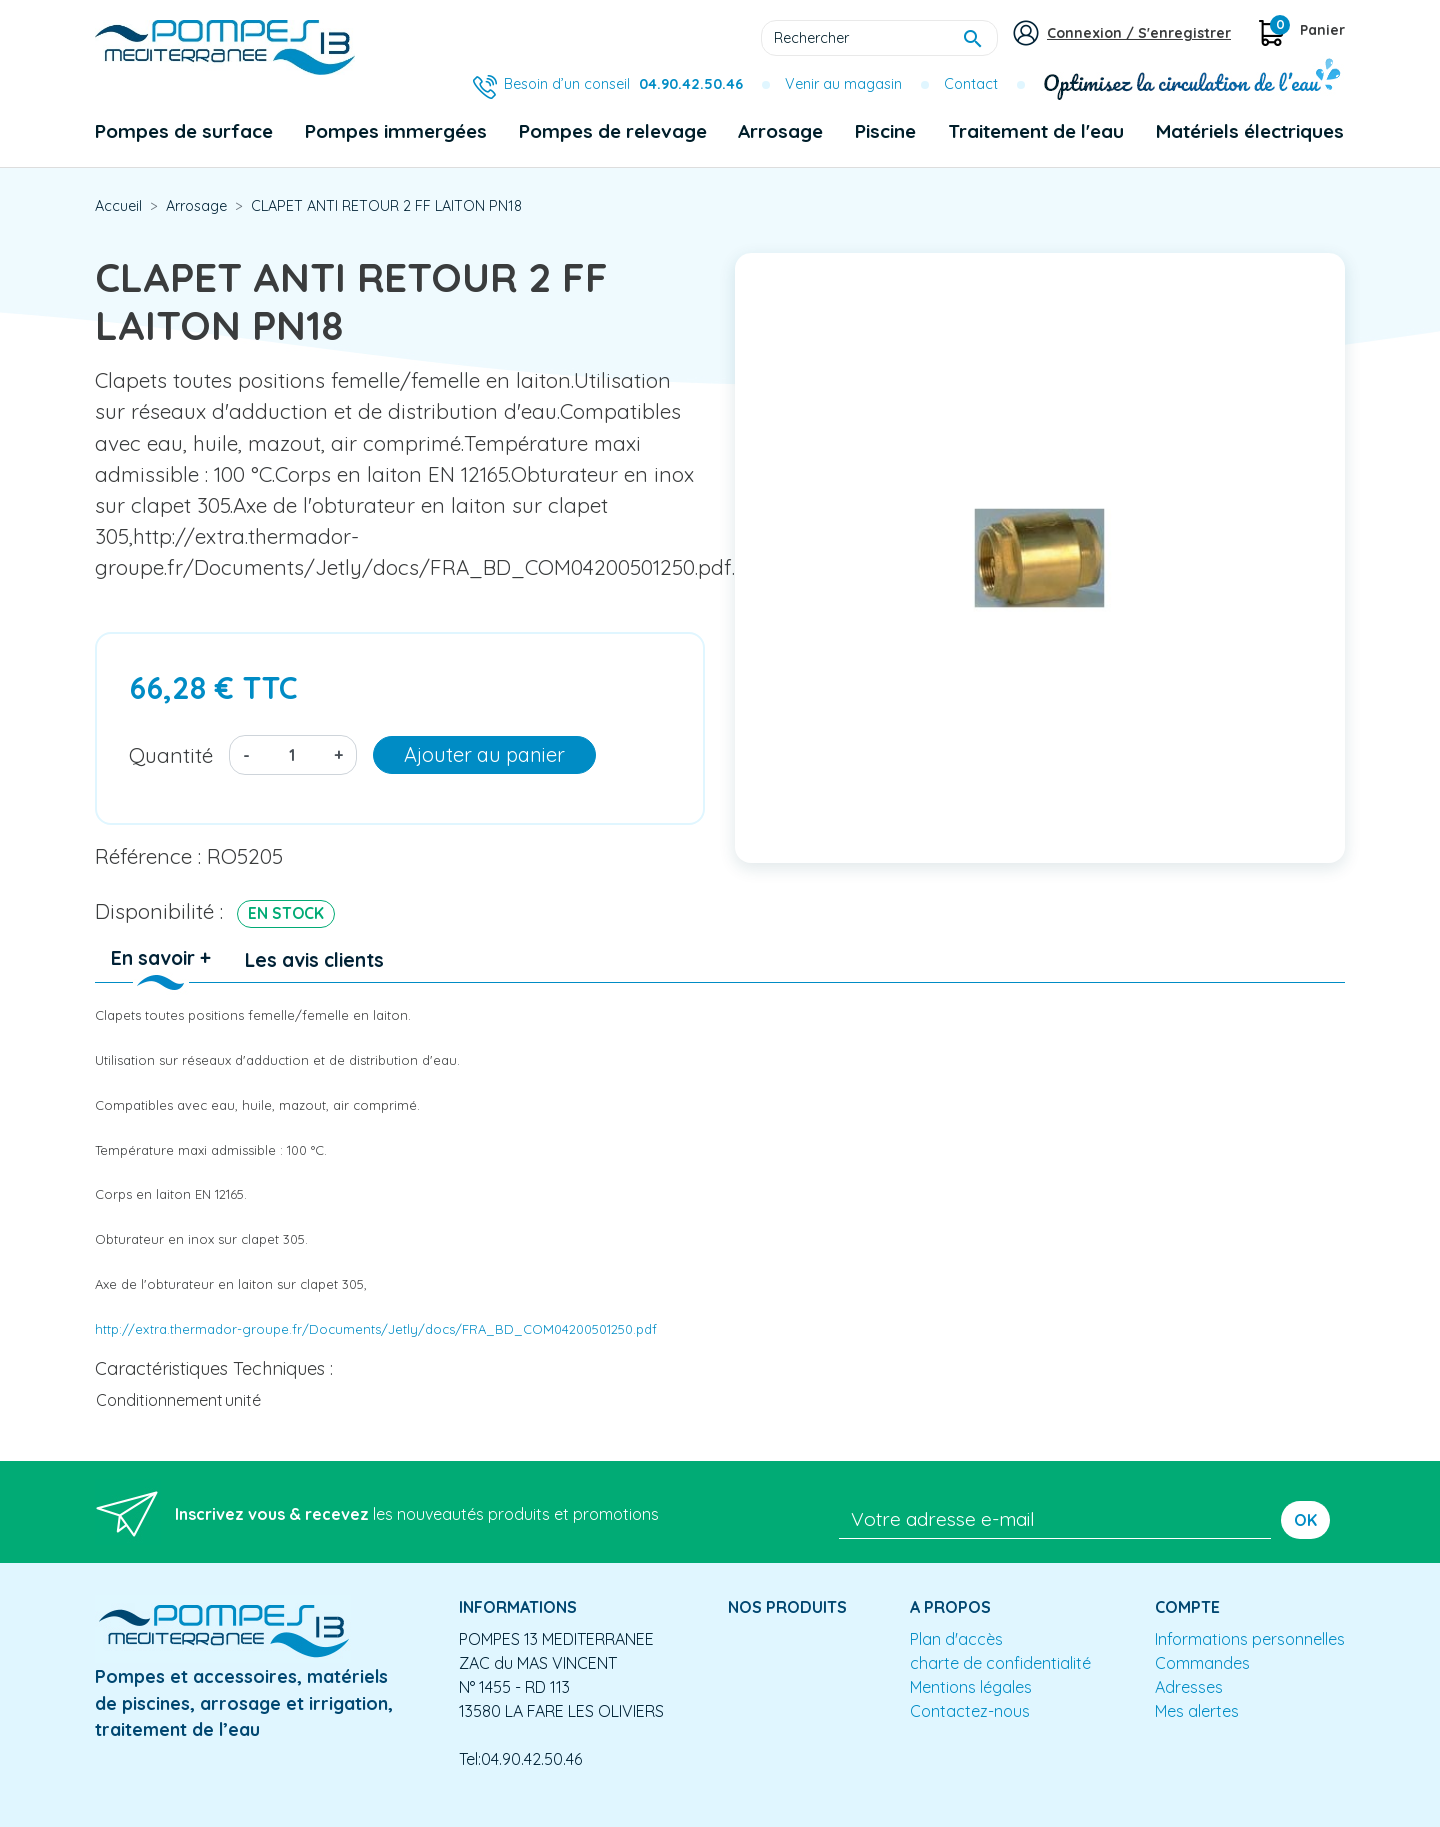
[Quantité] (292, 755)
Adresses (1189, 1687)
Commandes (1202, 1663)
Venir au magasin (843, 84)
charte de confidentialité (1000, 1663)
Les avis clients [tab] (314, 960)
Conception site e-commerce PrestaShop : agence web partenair (477, 1811)
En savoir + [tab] (161, 958)
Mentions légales (971, 1687)
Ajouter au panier (484, 754)
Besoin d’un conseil (623, 84)
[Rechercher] (879, 38)
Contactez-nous (970, 1711)
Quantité (171, 755)
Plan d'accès (956, 1639)
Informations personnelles (1250, 1639)
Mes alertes (1197, 1711)
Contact (971, 84)
